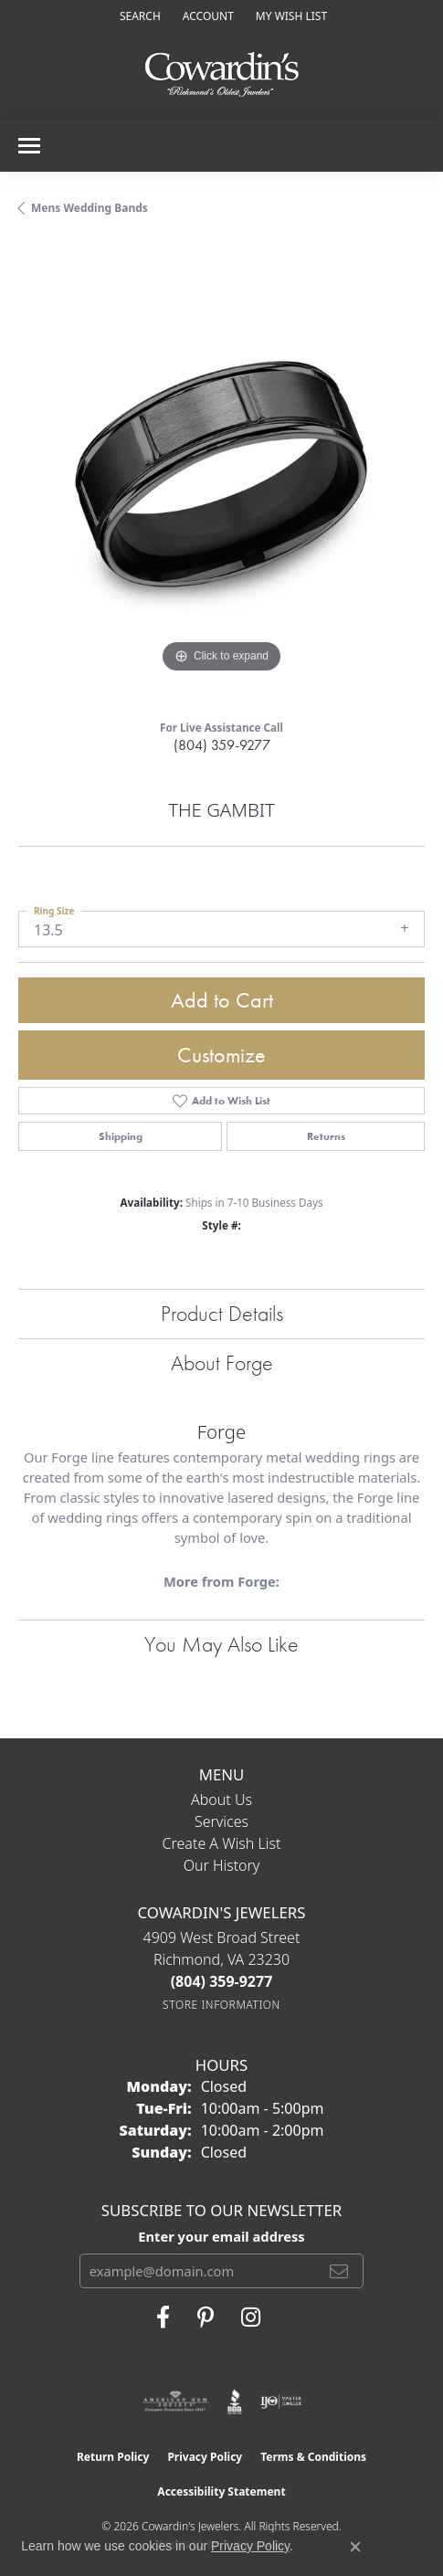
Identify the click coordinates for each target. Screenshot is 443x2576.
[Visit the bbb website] (235, 2401)
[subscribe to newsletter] (339, 2270)
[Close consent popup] (355, 2546)
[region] (221, 474)
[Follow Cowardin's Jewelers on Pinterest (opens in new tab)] (205, 2317)
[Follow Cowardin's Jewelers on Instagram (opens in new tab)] (250, 2317)
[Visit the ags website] (175, 2401)
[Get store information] (221, 2004)
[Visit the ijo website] (280, 2401)
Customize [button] (221, 1054)
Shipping (120, 1136)
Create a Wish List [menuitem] (222, 1843)
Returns (326, 1136)
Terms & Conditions (313, 2457)
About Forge (222, 1362)
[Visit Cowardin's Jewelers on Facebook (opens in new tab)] (163, 2317)
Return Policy (113, 2457)
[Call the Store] (222, 1981)
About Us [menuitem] (221, 1799)
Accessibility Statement (221, 2491)
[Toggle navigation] (29, 146)
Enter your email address (221, 2236)
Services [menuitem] (221, 1821)
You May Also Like (221, 1644)
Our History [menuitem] (222, 1865)
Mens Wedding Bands (89, 208)
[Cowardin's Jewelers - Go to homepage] (221, 75)
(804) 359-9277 (222, 745)
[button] (138, 16)
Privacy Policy (204, 2457)
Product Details (222, 1313)
